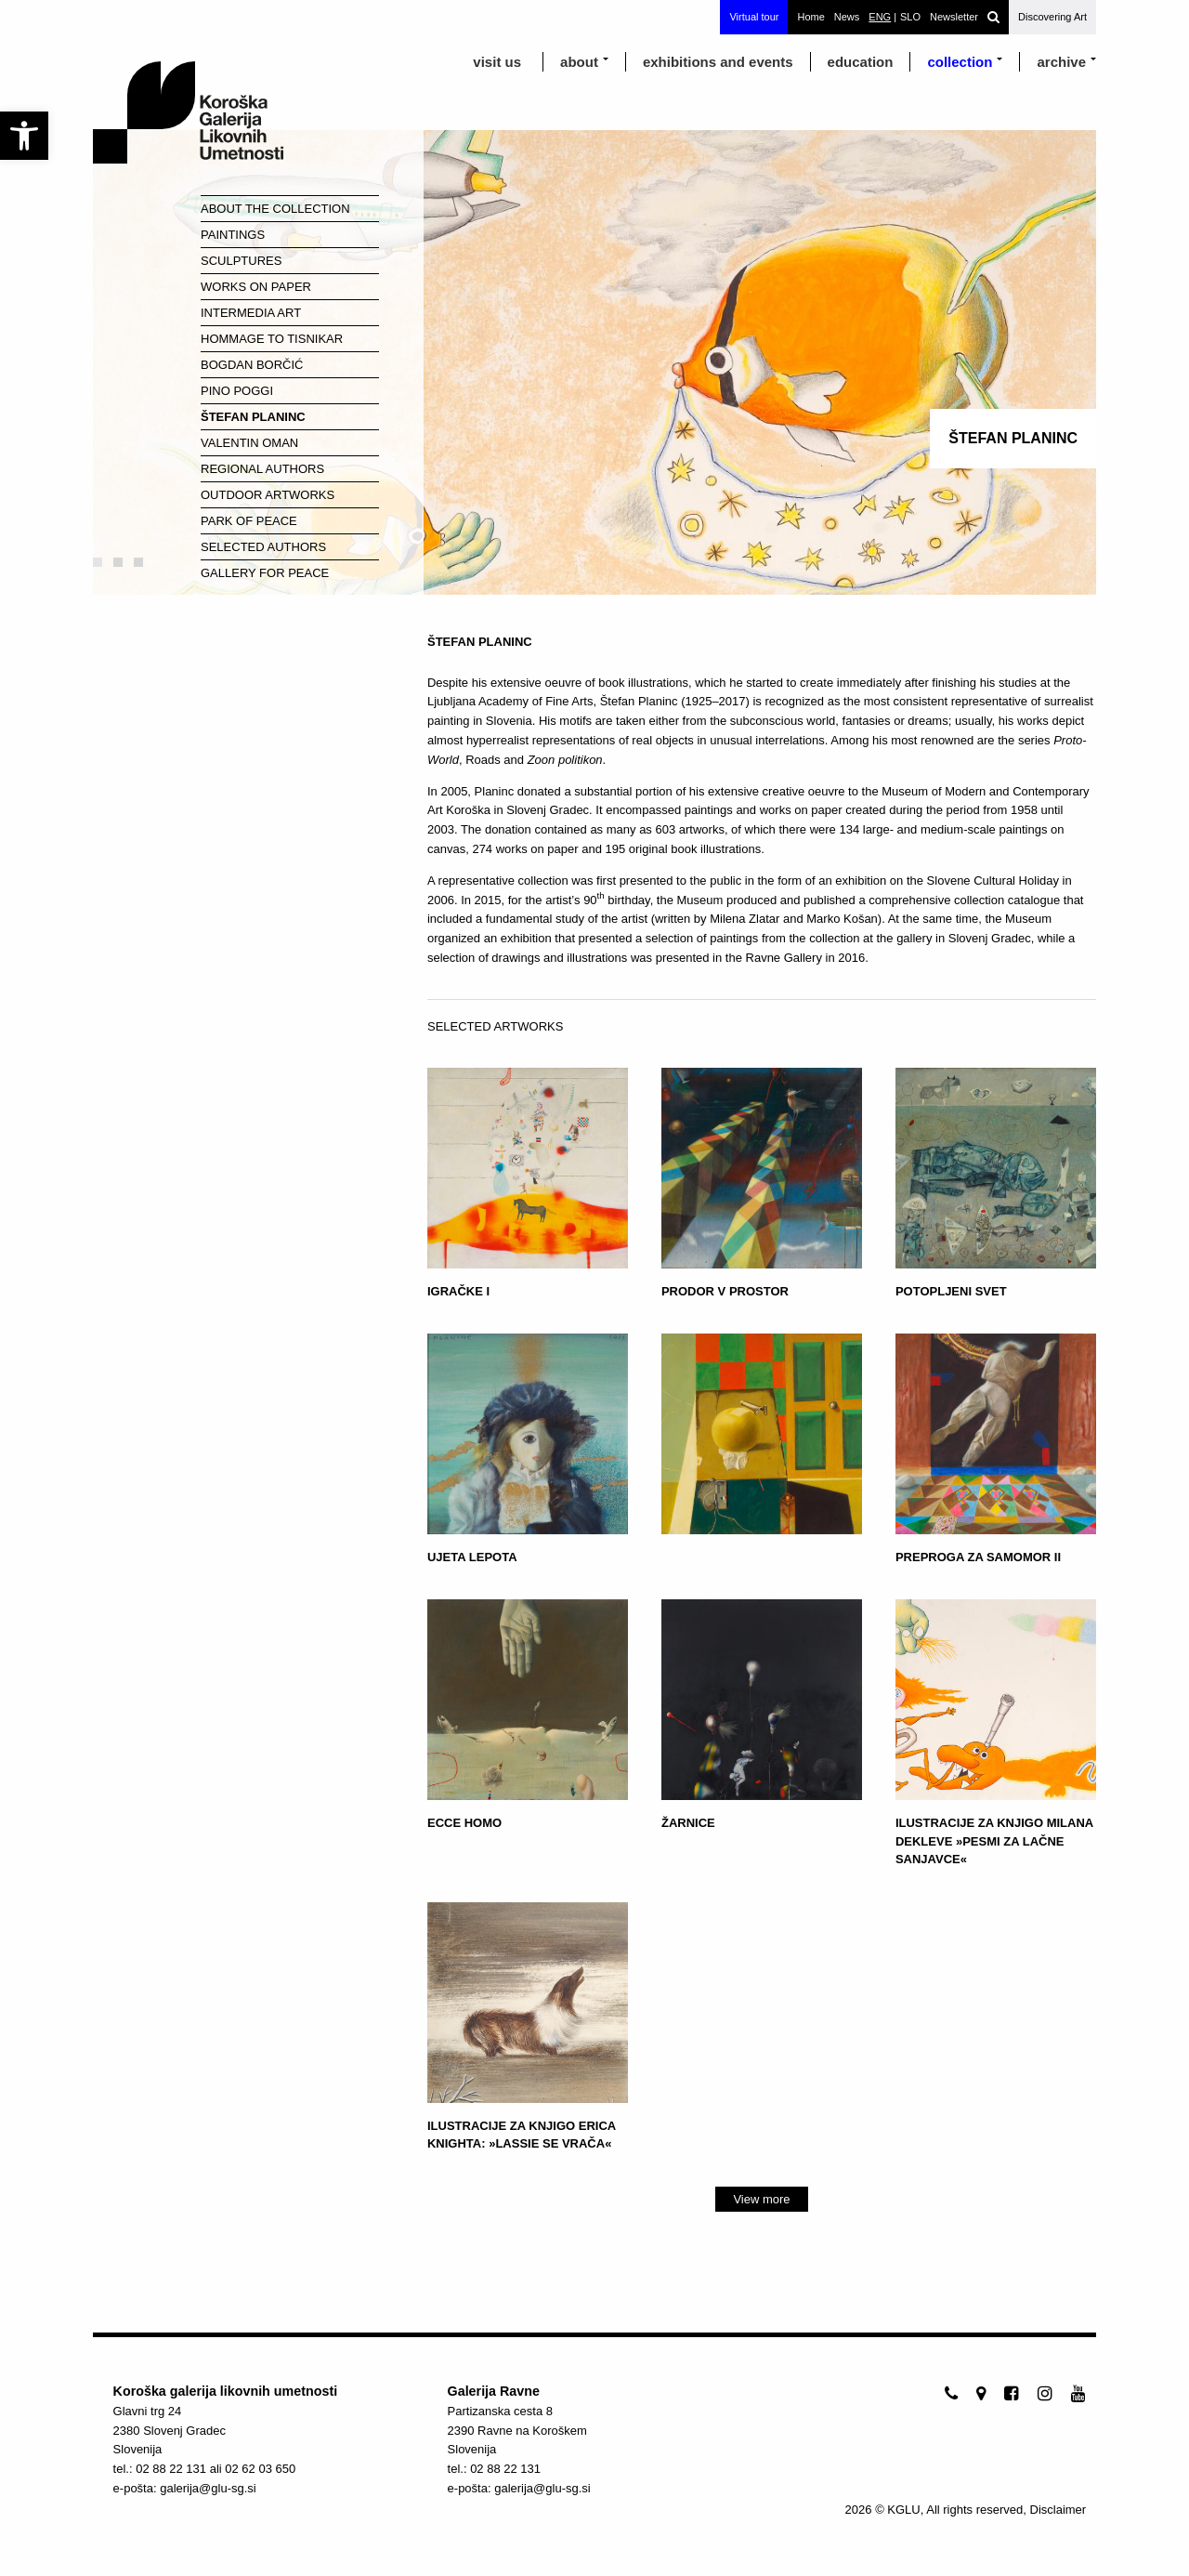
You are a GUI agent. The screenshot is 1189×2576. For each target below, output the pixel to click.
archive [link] (1061, 62)
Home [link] (810, 16)
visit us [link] (497, 62)
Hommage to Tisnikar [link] (272, 339)
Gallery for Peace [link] (265, 573)
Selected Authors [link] (263, 547)
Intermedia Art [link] (251, 313)
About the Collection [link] (275, 209)
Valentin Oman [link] (249, 443)
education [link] (861, 62)
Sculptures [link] (241, 261)
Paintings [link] (233, 235)
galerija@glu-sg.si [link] (208, 2488)
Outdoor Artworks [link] (267, 495)
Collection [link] (959, 62)
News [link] (847, 16)
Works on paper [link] (256, 287)
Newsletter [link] (954, 16)
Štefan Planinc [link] (253, 417)
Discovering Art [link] (1052, 16)
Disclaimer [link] (1058, 2510)
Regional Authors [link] (262, 469)
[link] (24, 136)
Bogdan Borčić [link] (252, 365)
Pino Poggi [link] (237, 391)
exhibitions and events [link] (718, 62)
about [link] (579, 62)
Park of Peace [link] (249, 521)
